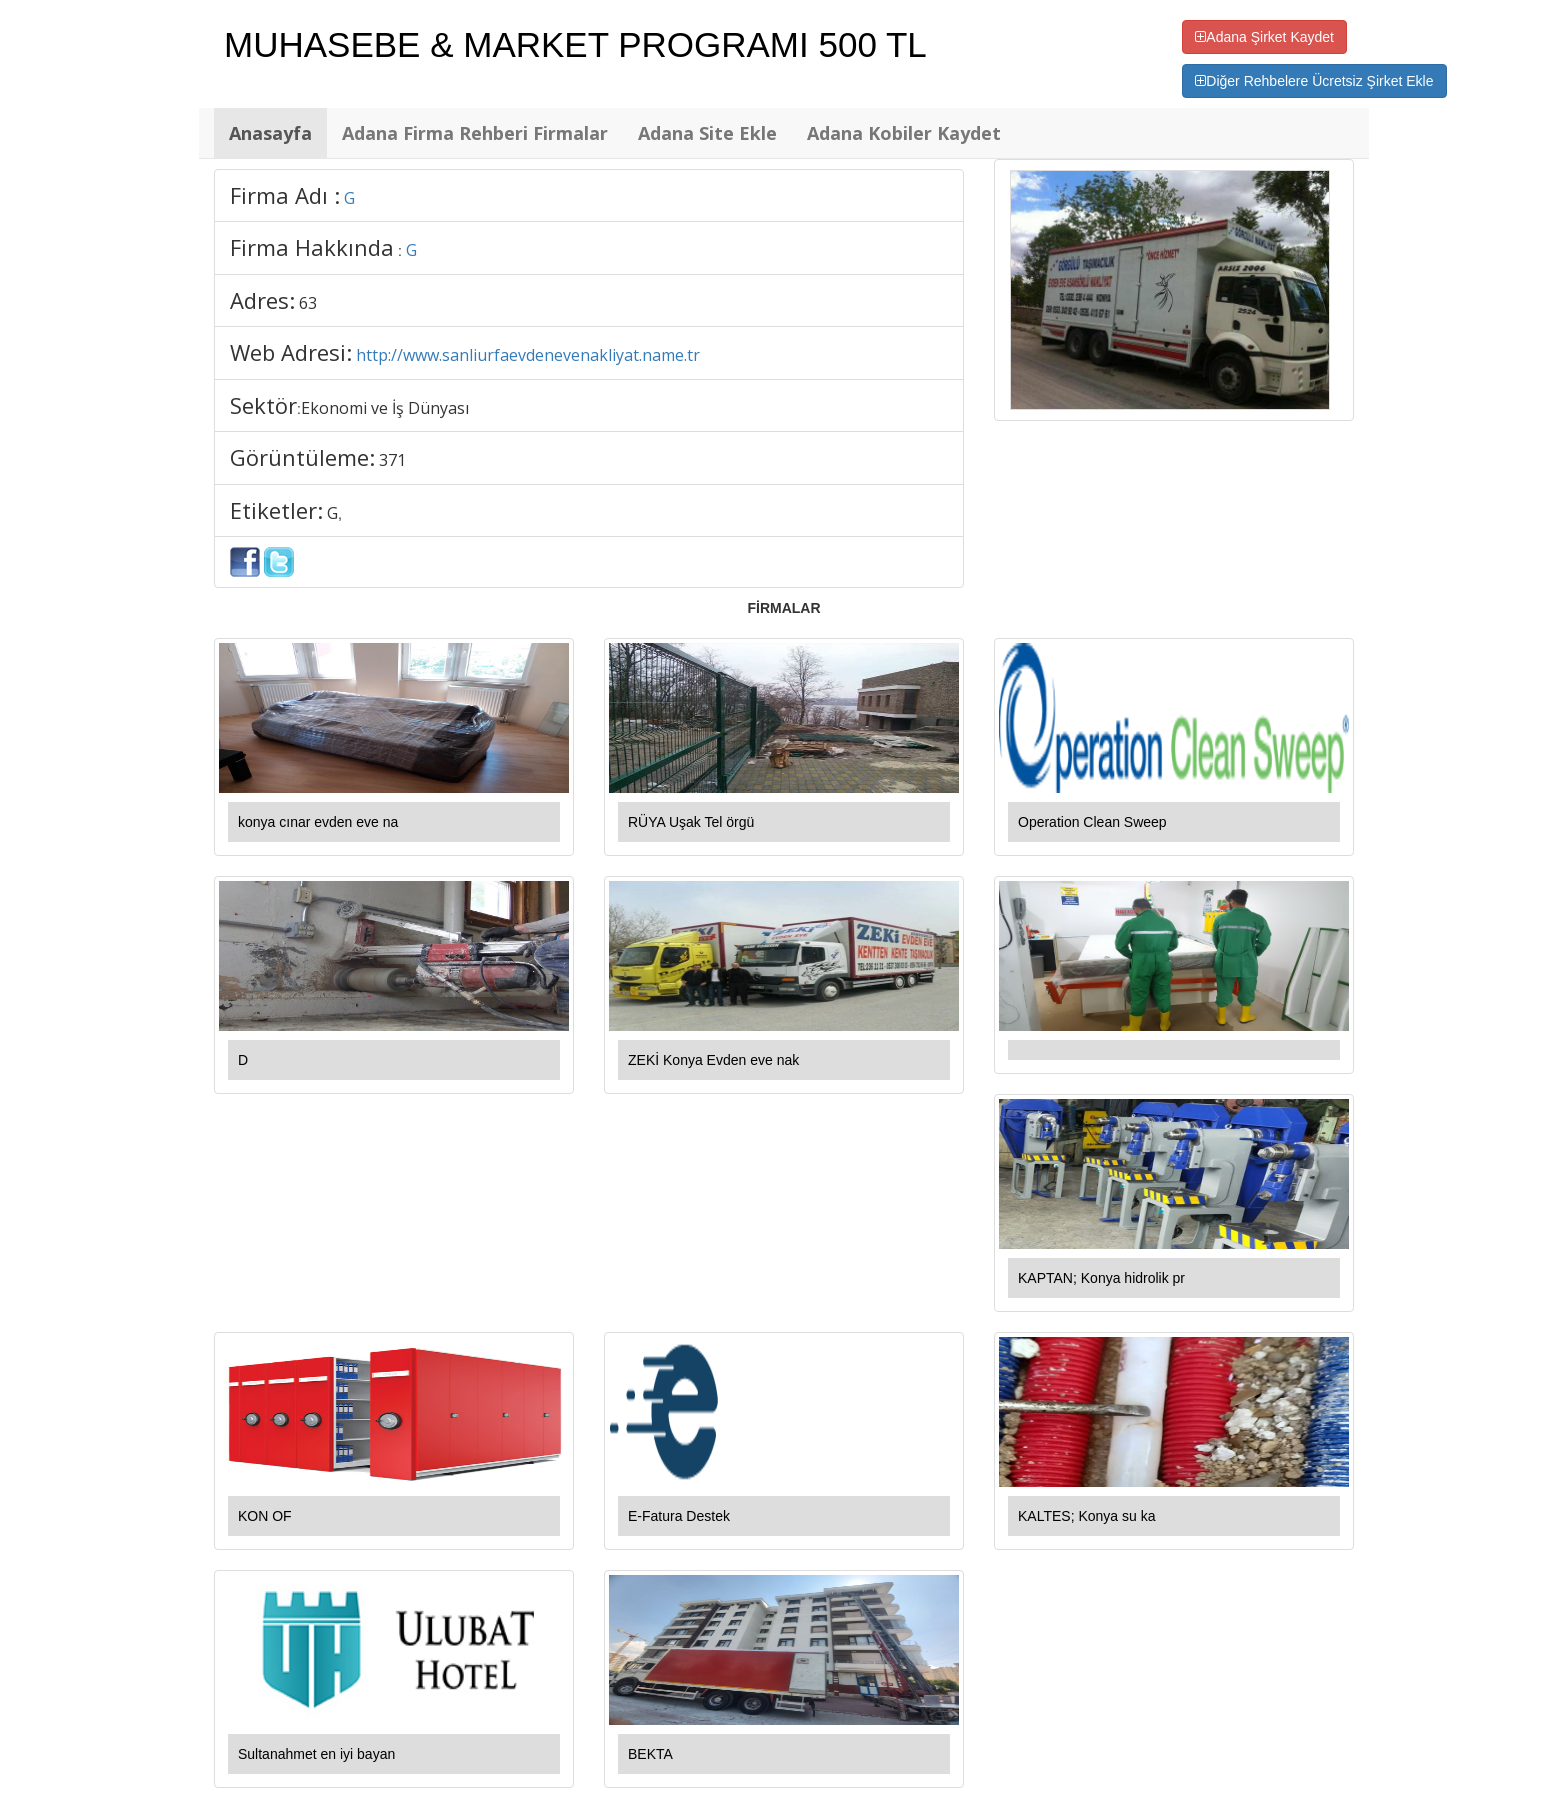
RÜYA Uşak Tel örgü (691, 822)
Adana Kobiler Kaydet (904, 133)
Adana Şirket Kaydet (1264, 37)
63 (308, 303)
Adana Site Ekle (707, 133)
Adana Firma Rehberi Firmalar (475, 133)
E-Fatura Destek (679, 1516)
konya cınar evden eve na (318, 822)
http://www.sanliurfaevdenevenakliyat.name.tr (528, 355)
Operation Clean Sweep (1092, 822)
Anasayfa (270, 133)
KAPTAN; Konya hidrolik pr (1101, 1278)
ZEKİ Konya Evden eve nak (713, 1060)
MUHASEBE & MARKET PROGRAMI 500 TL (575, 44)
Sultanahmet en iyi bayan (316, 1754)
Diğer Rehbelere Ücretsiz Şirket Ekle (1314, 81)
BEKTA (650, 1754)
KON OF (265, 1516)
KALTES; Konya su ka (1086, 1516)
